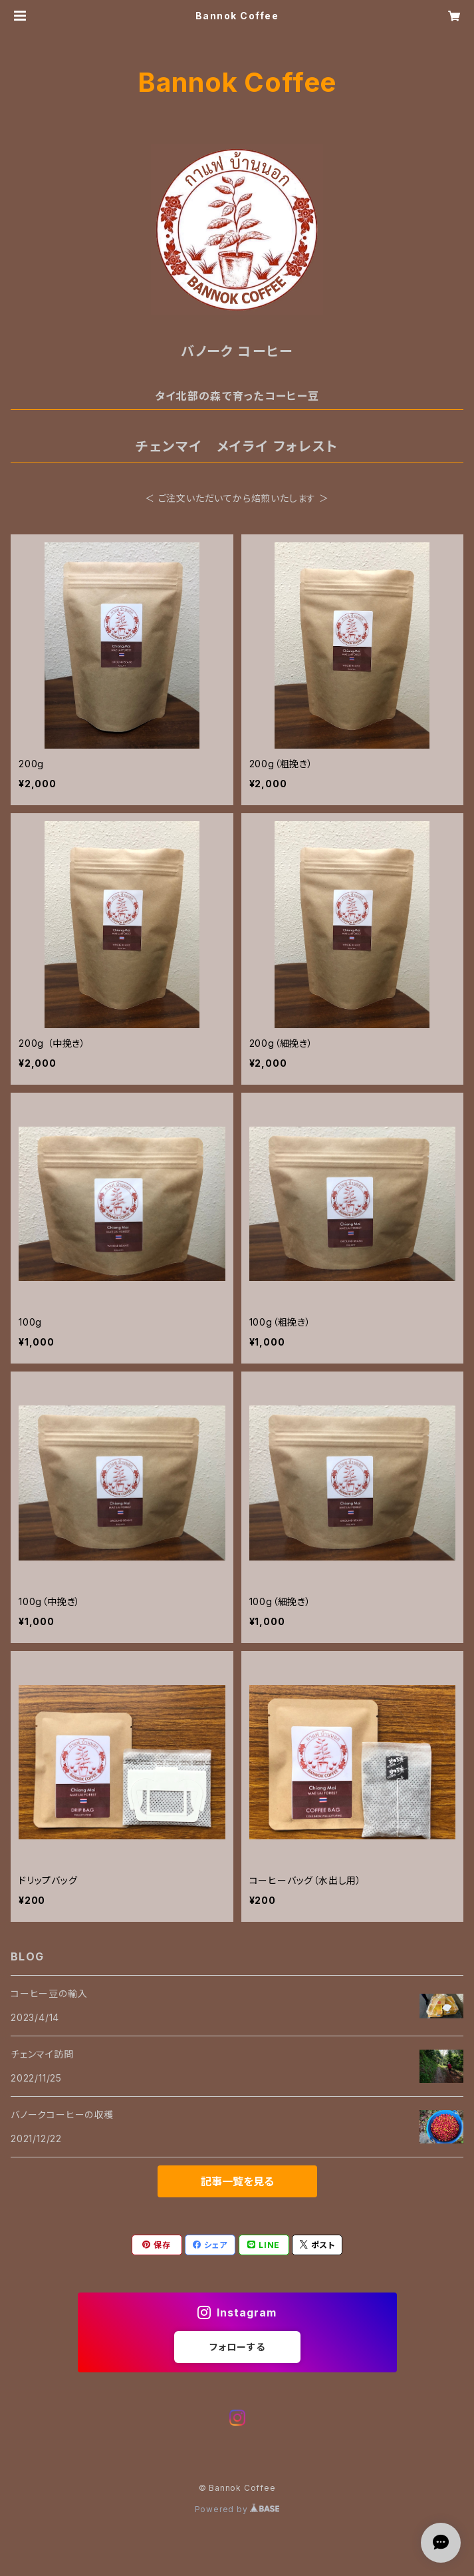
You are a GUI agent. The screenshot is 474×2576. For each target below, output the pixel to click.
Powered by (237, 2509)
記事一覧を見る (237, 2181)
